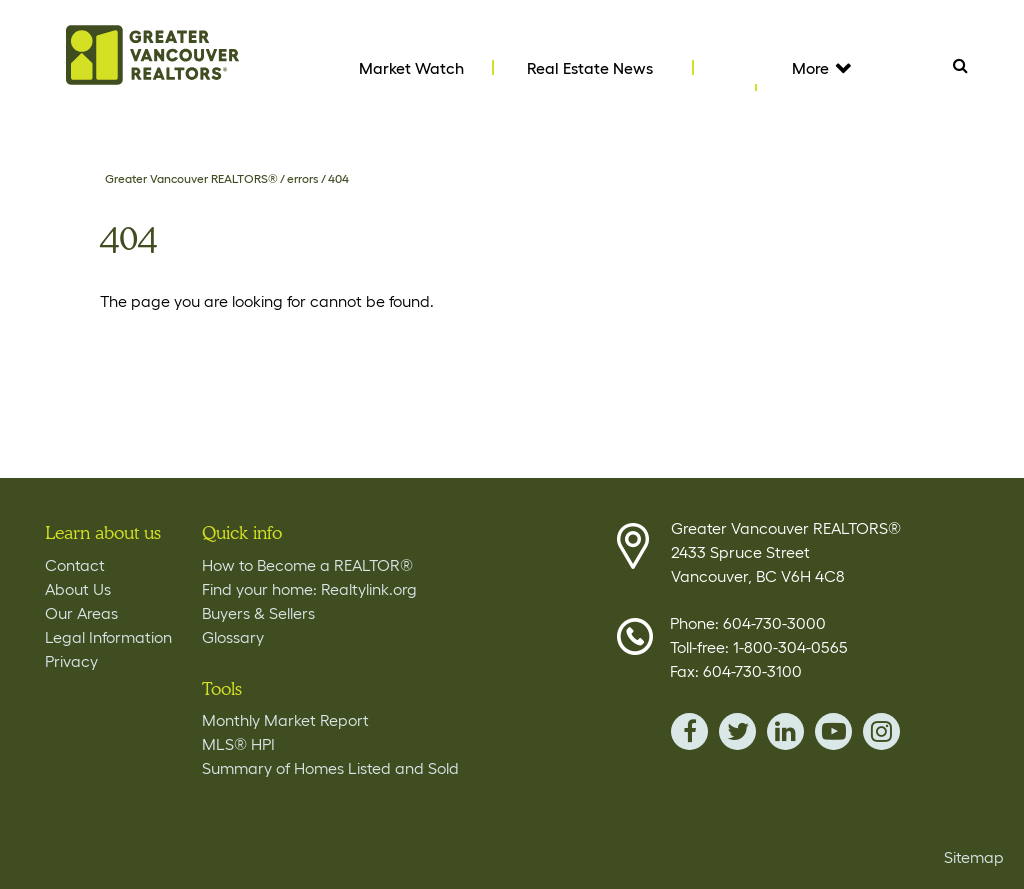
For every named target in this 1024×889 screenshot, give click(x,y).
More (820, 68)
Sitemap (974, 857)
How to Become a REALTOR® (307, 565)
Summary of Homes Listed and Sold (330, 768)
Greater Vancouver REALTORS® (191, 178)
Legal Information (108, 637)
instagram (881, 731)
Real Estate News (590, 68)
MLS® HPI (238, 744)
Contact (75, 565)
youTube (833, 731)
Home (152, 55)
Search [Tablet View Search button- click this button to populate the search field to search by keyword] (960, 65)
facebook (689, 731)
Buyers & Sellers (258, 613)
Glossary (233, 637)
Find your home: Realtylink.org (309, 589)
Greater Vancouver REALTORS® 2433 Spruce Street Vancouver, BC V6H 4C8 (786, 552)
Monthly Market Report (285, 720)
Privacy (71, 661)
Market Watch (411, 68)
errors (303, 178)
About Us (78, 589)
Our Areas (81, 613)
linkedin (785, 731)
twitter (737, 731)
